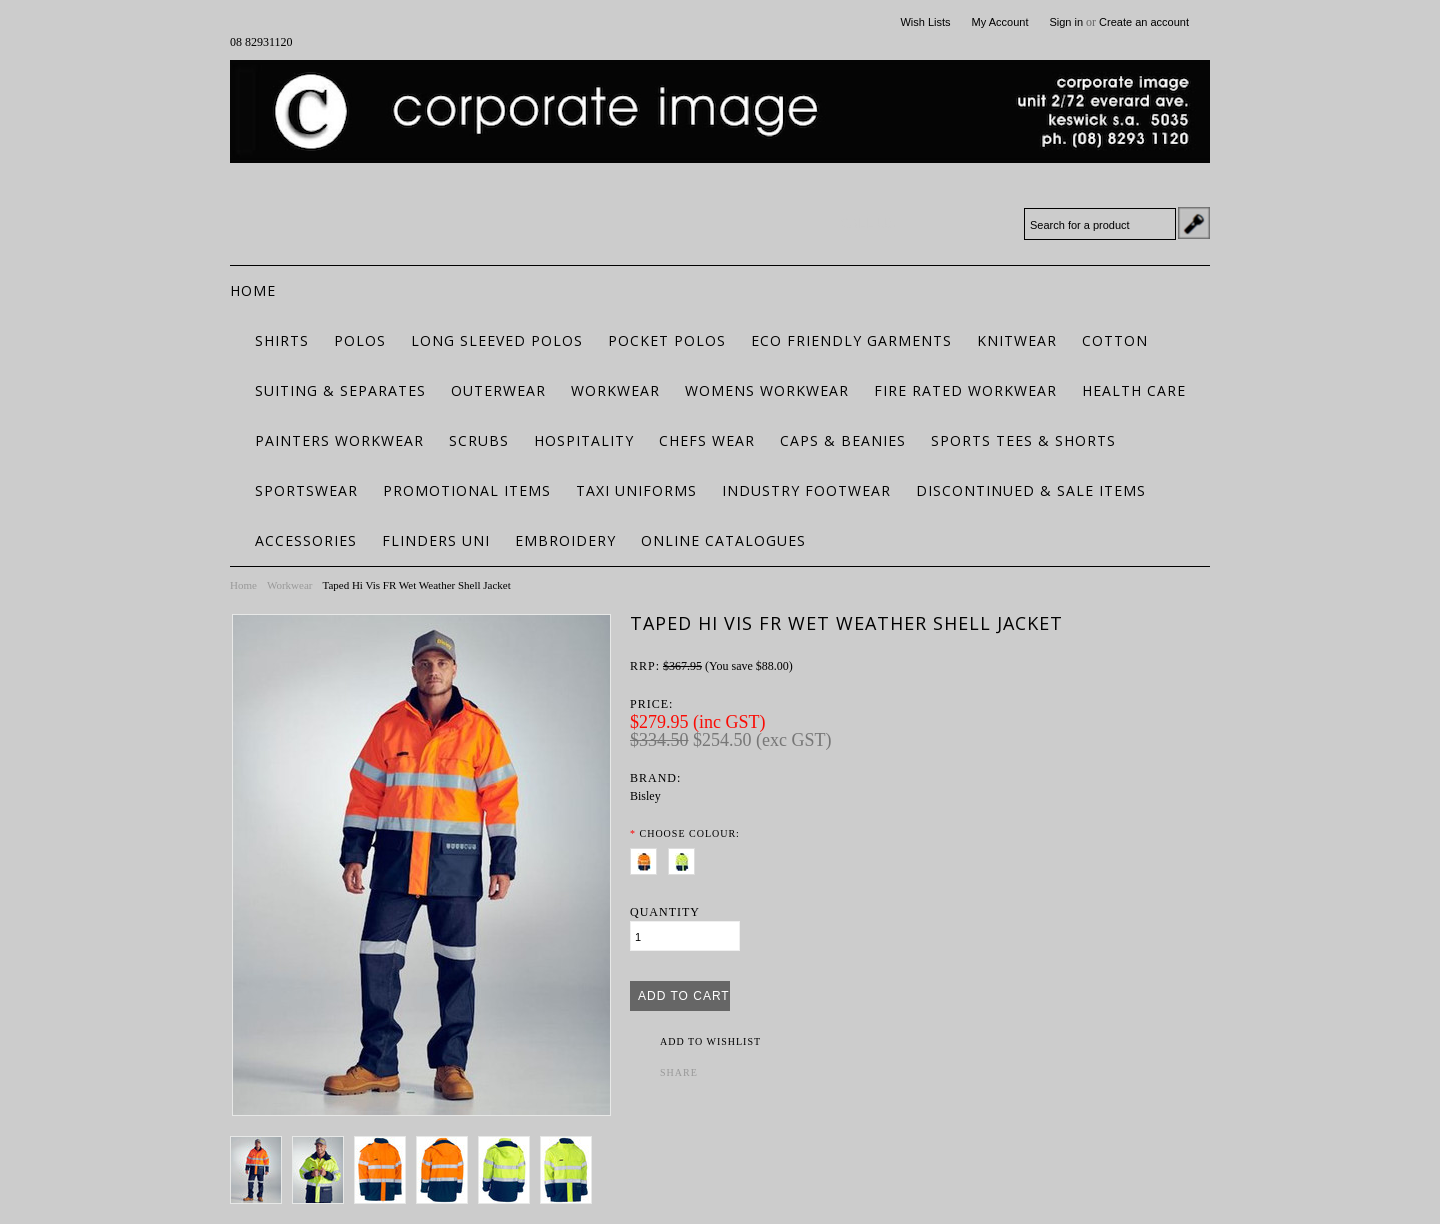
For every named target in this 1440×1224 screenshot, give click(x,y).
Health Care (1134, 390)
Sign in (1066, 22)
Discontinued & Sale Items (1031, 490)
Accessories (306, 540)
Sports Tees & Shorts (1023, 440)
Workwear (615, 390)
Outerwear (498, 390)
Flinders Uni (436, 540)
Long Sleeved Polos (497, 340)
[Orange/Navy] (647, 858)
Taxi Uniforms (636, 490)
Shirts (282, 340)
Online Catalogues (723, 540)
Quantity (665, 912)
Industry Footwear (806, 490)
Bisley (645, 796)
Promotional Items (467, 490)
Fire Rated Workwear (965, 390)
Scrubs (479, 440)
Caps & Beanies (843, 440)
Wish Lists (925, 22)
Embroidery (565, 540)
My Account (1000, 22)
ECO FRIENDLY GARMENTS (851, 340)
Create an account (1144, 22)
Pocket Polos (667, 340)
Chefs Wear (707, 440)
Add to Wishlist (710, 1041)
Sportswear (306, 490)
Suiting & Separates (340, 390)
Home (243, 585)
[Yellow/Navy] (685, 858)
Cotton (1115, 340)
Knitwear (1017, 340)
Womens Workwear (767, 390)
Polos (360, 340)
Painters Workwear (339, 440)
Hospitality (584, 440)
